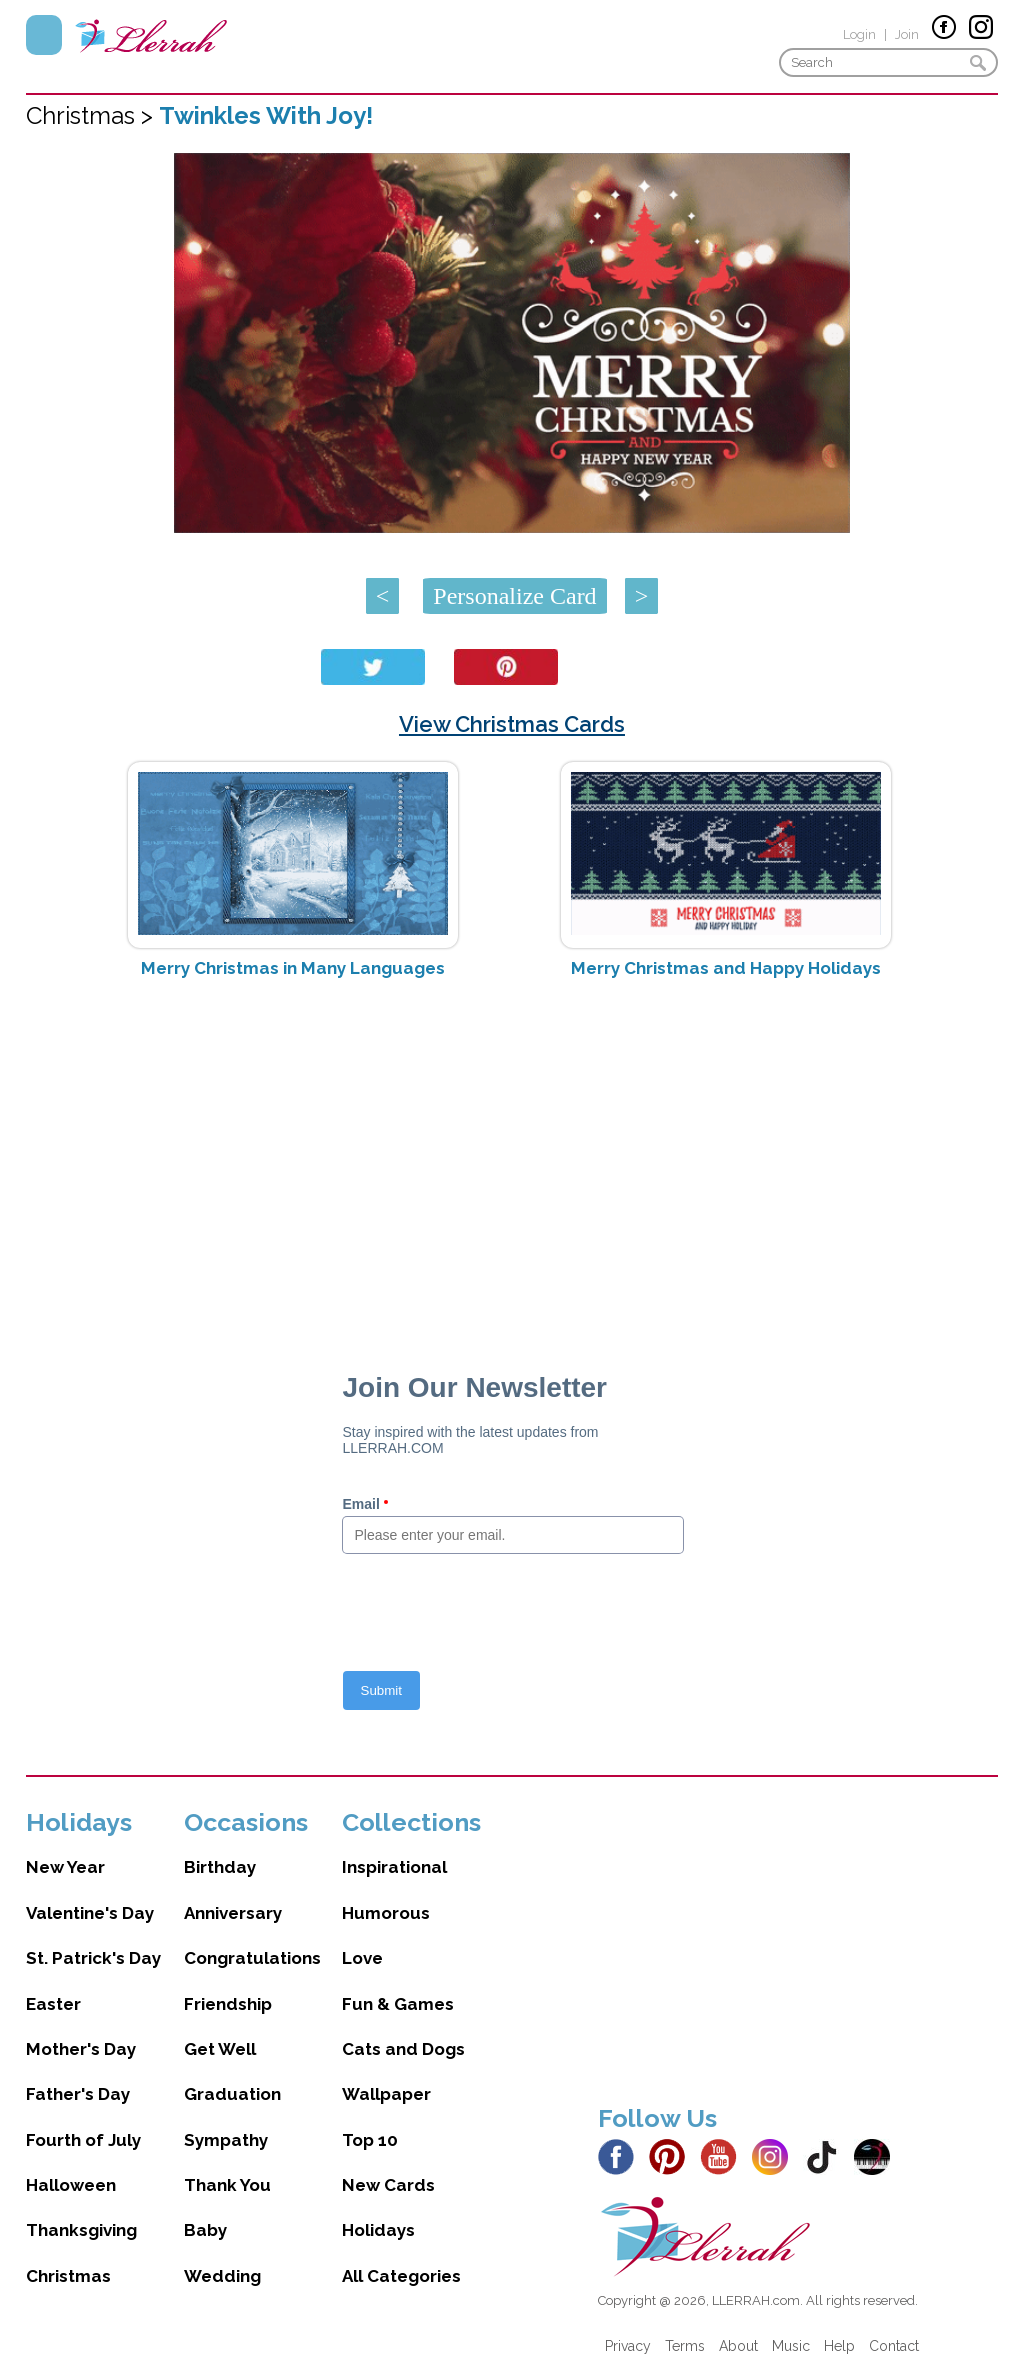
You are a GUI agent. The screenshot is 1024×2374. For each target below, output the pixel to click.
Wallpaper (386, 2094)
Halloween (71, 2185)
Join (907, 34)
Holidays (378, 2230)
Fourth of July (83, 2140)
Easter (53, 2004)
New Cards (388, 2185)
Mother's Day (81, 2049)
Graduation (232, 2094)
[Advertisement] (512, 1153)
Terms (685, 2346)
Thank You (227, 2185)
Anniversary (233, 1913)
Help (839, 2346)
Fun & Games (398, 2004)
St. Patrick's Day (93, 1958)
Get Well (220, 2049)
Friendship (228, 2004)
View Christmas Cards (512, 724)
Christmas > (92, 115)
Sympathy (226, 2140)
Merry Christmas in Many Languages (293, 968)
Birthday (220, 1867)
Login (859, 34)
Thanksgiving (81, 2230)
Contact (894, 2346)
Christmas (68, 2276)
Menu (44, 35)
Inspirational (394, 1867)
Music (791, 2346)
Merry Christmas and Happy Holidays (726, 968)
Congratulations (252, 1958)
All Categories (401, 2276)
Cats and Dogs (403, 2049)
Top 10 (370, 2140)
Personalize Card (514, 596)
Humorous (386, 1913)
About (738, 2346)
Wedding (222, 2276)
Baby (205, 2230)
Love (362, 1958)
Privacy (628, 2346)
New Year (65, 1867)
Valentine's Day (90, 1913)
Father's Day (78, 2094)
